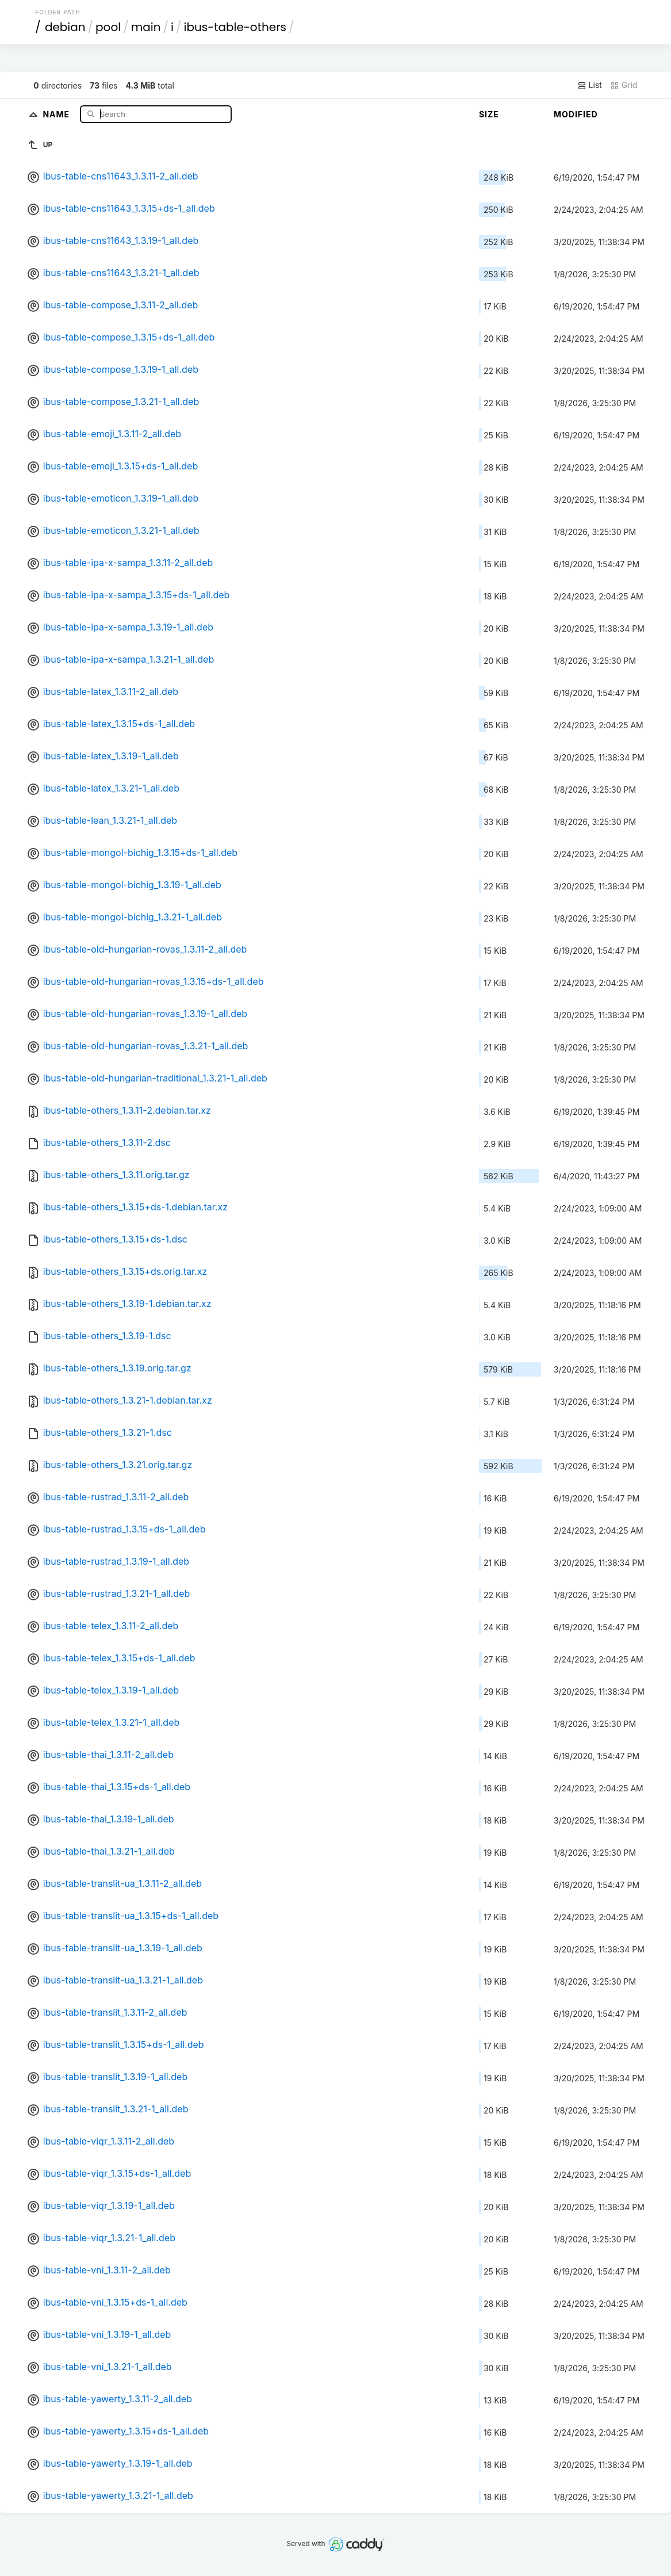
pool (108, 27)
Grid (624, 85)
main (146, 27)
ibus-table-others (235, 27)
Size (489, 114)
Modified (576, 114)
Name (57, 114)
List (589, 85)
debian (65, 27)
